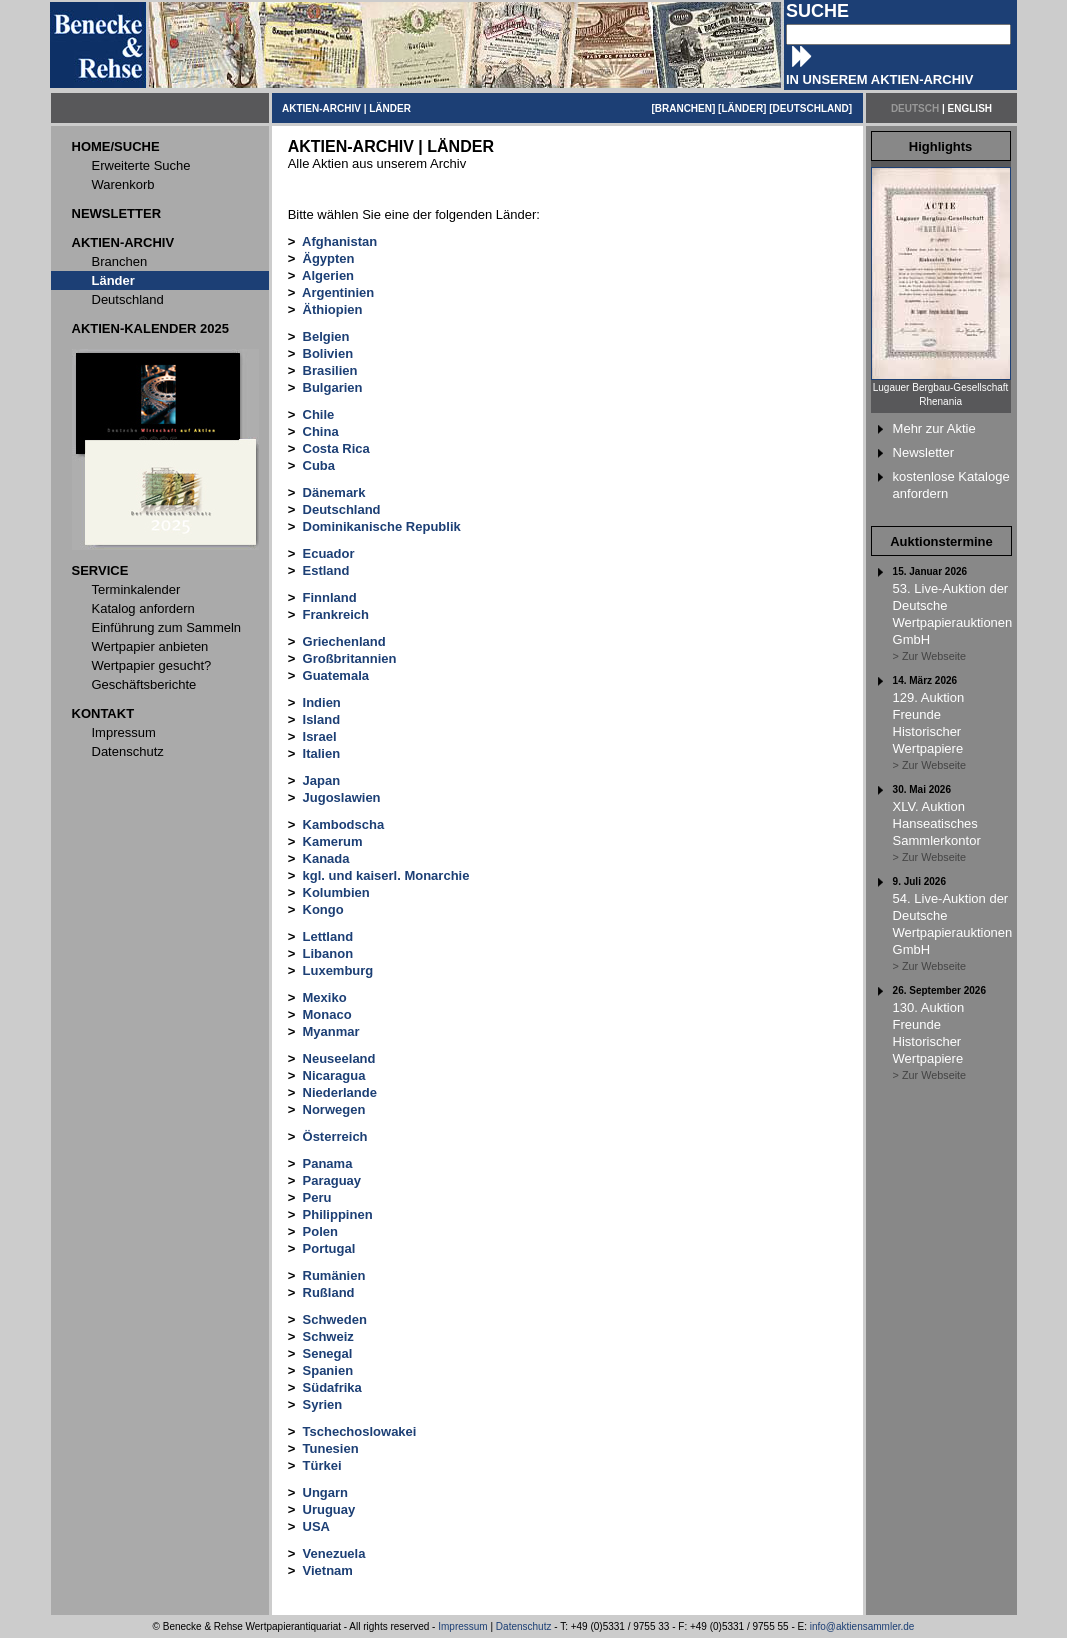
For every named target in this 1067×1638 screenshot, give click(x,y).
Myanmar (331, 1031)
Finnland (330, 597)
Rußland (329, 1292)
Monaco (327, 1014)
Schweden (335, 1319)
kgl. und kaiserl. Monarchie (386, 875)
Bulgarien (333, 387)
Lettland (328, 936)
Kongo (323, 909)
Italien (322, 753)
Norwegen (334, 1109)
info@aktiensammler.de (862, 1626)
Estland (326, 570)
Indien (322, 702)
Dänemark (334, 492)
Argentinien (338, 292)
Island (322, 719)
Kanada (326, 858)
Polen (320, 1231)
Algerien (328, 275)
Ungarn (326, 1492)
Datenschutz (524, 1626)
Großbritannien (350, 658)
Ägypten (329, 258)
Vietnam (328, 1570)
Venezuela (334, 1553)
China (321, 431)
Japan (322, 780)
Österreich (335, 1136)
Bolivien (328, 353)
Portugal (329, 1248)
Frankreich (336, 614)
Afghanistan (339, 241)
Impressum (462, 1626)
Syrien (323, 1404)
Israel (320, 736)
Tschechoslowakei (360, 1431)
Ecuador (329, 553)
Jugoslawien (342, 797)
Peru (317, 1197)
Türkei (322, 1465)
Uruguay (329, 1509)
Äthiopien (333, 309)
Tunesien (331, 1448)
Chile (319, 414)
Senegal (328, 1353)
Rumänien (334, 1275)
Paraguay (332, 1180)
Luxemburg (338, 970)
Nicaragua (334, 1075)
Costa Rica (336, 448)
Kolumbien (336, 892)
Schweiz (328, 1336)
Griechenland (344, 641)
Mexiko (325, 997)
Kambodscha (344, 824)
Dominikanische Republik (382, 526)
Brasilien (330, 370)
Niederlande (340, 1092)
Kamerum (333, 841)
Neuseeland (339, 1058)
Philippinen (338, 1214)
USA (316, 1526)
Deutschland (342, 509)
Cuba (319, 465)
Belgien (326, 336)
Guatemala (336, 675)
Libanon (328, 953)
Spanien (328, 1370)
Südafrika (332, 1387)
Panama (328, 1163)
